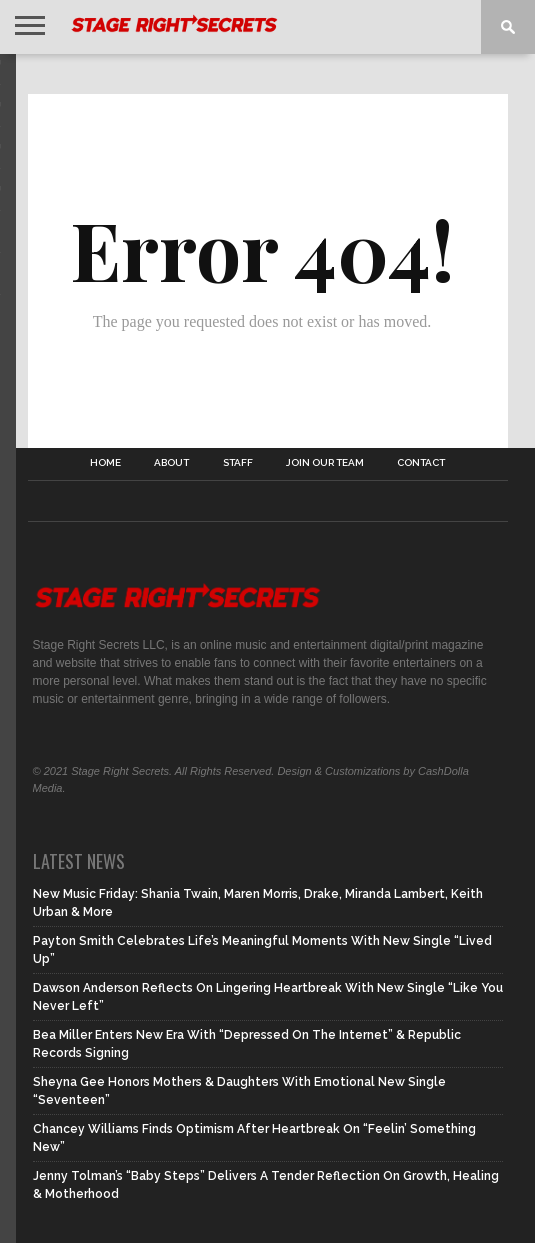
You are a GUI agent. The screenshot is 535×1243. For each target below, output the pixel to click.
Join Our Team (325, 463)
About (171, 463)
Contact (421, 463)
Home (105, 463)
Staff (238, 463)
